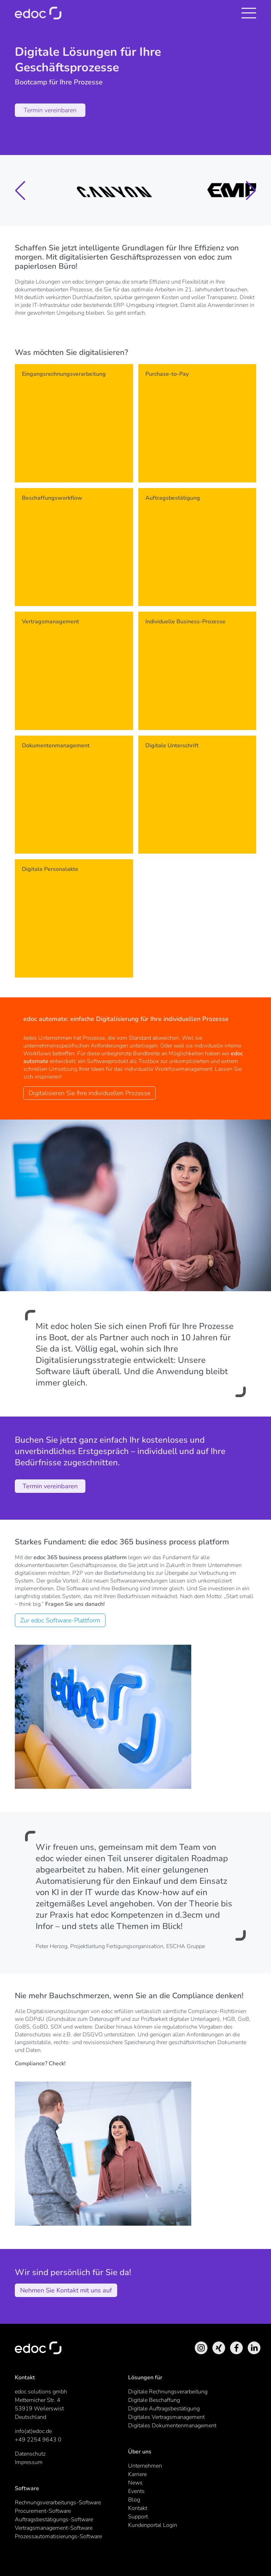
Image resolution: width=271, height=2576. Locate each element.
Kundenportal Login (152, 2525)
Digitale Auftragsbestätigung (164, 2408)
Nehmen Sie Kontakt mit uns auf (66, 2290)
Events (136, 2491)
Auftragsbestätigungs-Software (54, 2519)
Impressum (29, 2462)
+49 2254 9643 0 (38, 2440)
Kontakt (137, 2508)
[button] (20, 190)
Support (138, 2517)
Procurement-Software (43, 2511)
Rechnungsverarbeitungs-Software (58, 2502)
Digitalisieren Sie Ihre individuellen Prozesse (89, 1093)
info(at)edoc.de (33, 2431)
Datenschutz (30, 2454)
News (135, 2483)
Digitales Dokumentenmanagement (172, 2425)
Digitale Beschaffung (154, 2400)
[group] (72, 190)
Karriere (137, 2474)
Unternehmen (145, 2466)
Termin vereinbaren (50, 110)
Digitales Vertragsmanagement (166, 2417)
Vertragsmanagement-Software (53, 2528)
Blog (134, 2500)
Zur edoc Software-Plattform (60, 1620)
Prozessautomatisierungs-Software (58, 2536)
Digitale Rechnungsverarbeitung (167, 2392)
